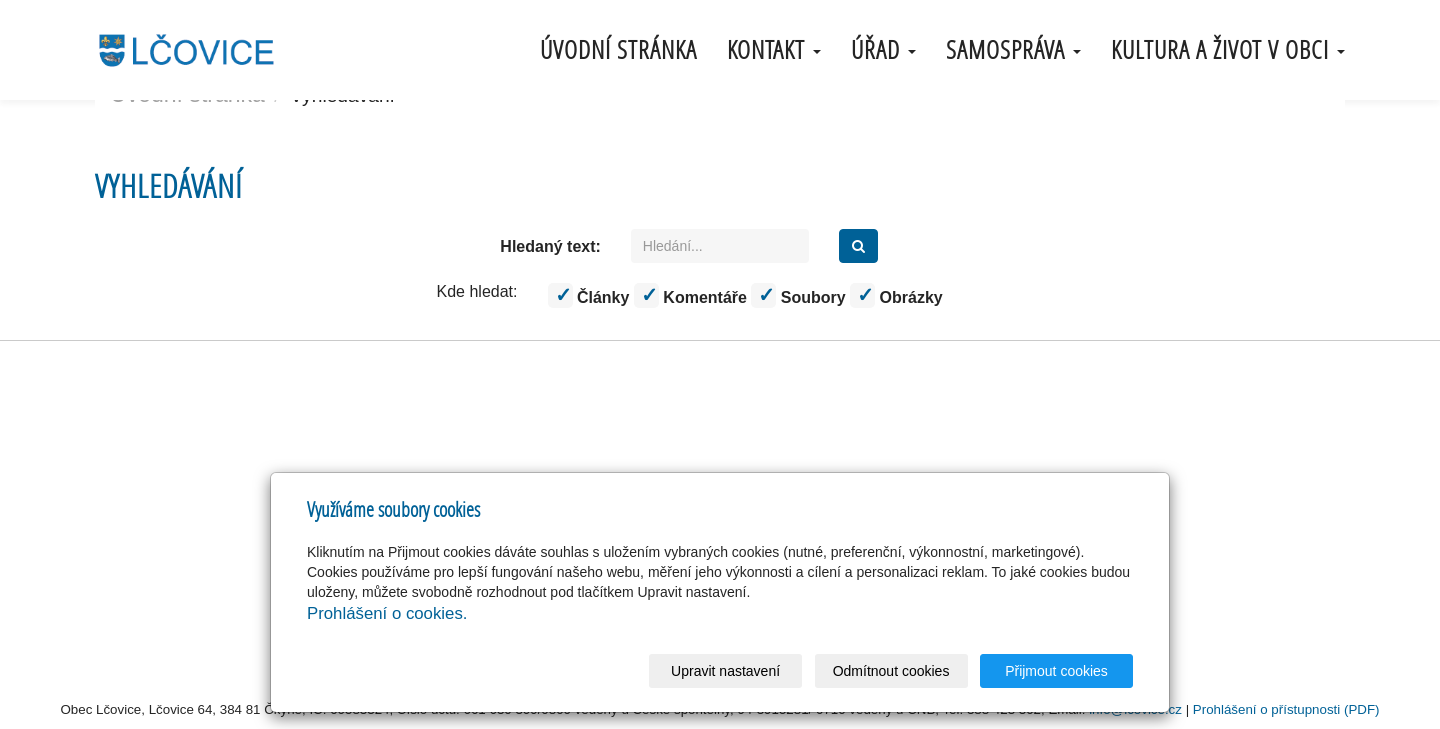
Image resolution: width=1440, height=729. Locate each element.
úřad (883, 49)
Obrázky (896, 295)
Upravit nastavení (725, 671)
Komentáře (690, 295)
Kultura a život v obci (1228, 49)
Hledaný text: (550, 246)
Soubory (798, 295)
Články (589, 295)
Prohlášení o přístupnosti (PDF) (1286, 709)
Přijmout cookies (1056, 671)
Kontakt (774, 49)
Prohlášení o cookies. (387, 613)
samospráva (1013, 49)
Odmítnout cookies (891, 671)
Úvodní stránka (618, 49)
